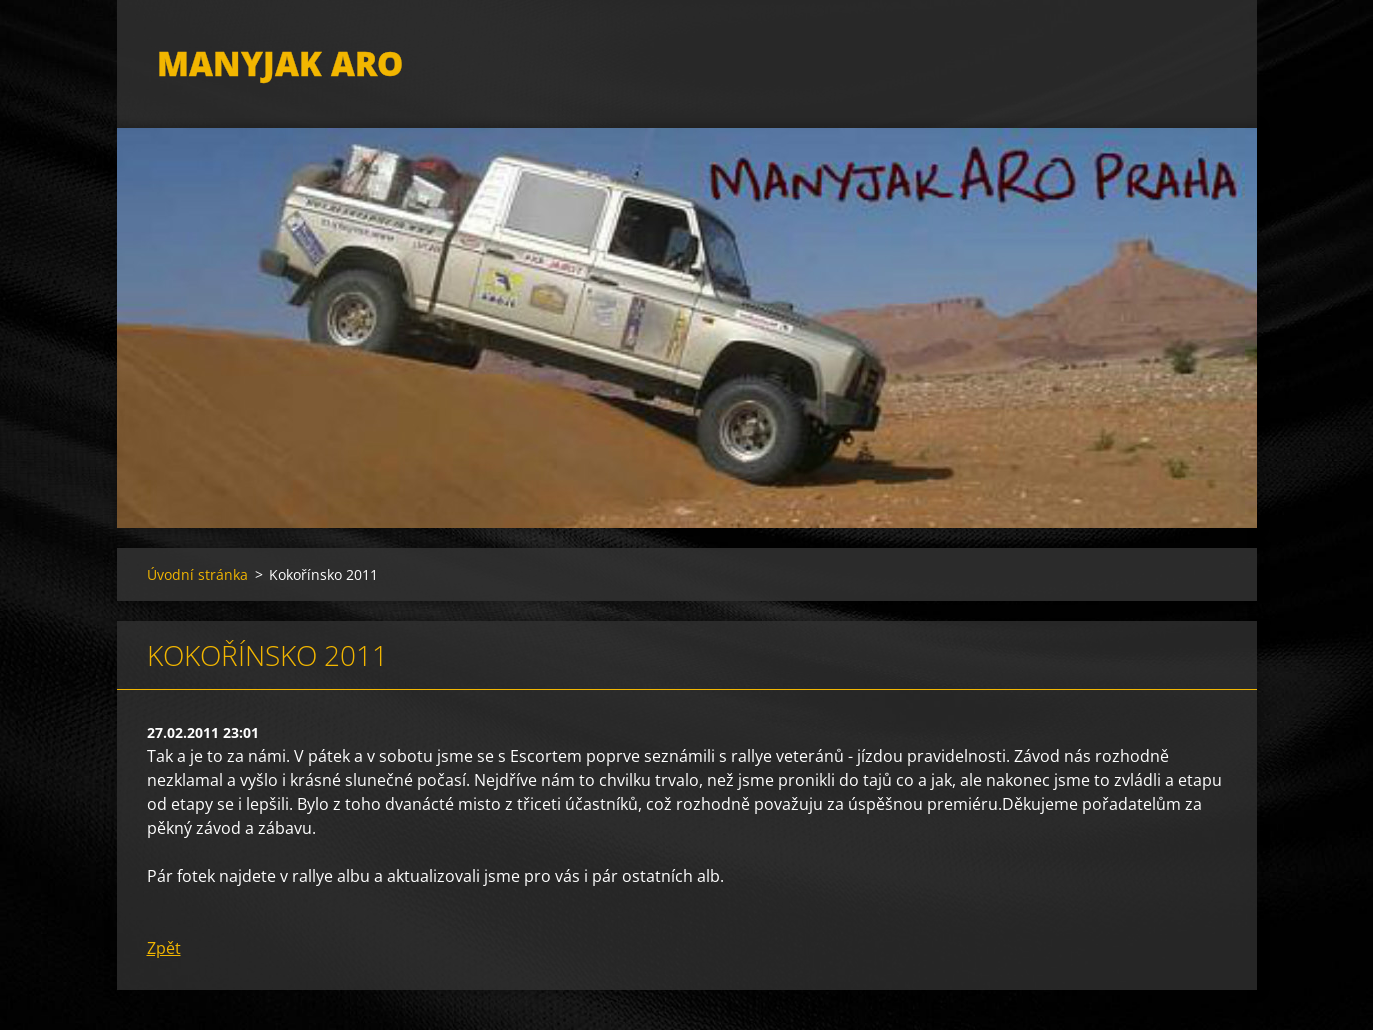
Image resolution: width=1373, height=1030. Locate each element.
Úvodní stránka (197, 574)
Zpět (164, 948)
